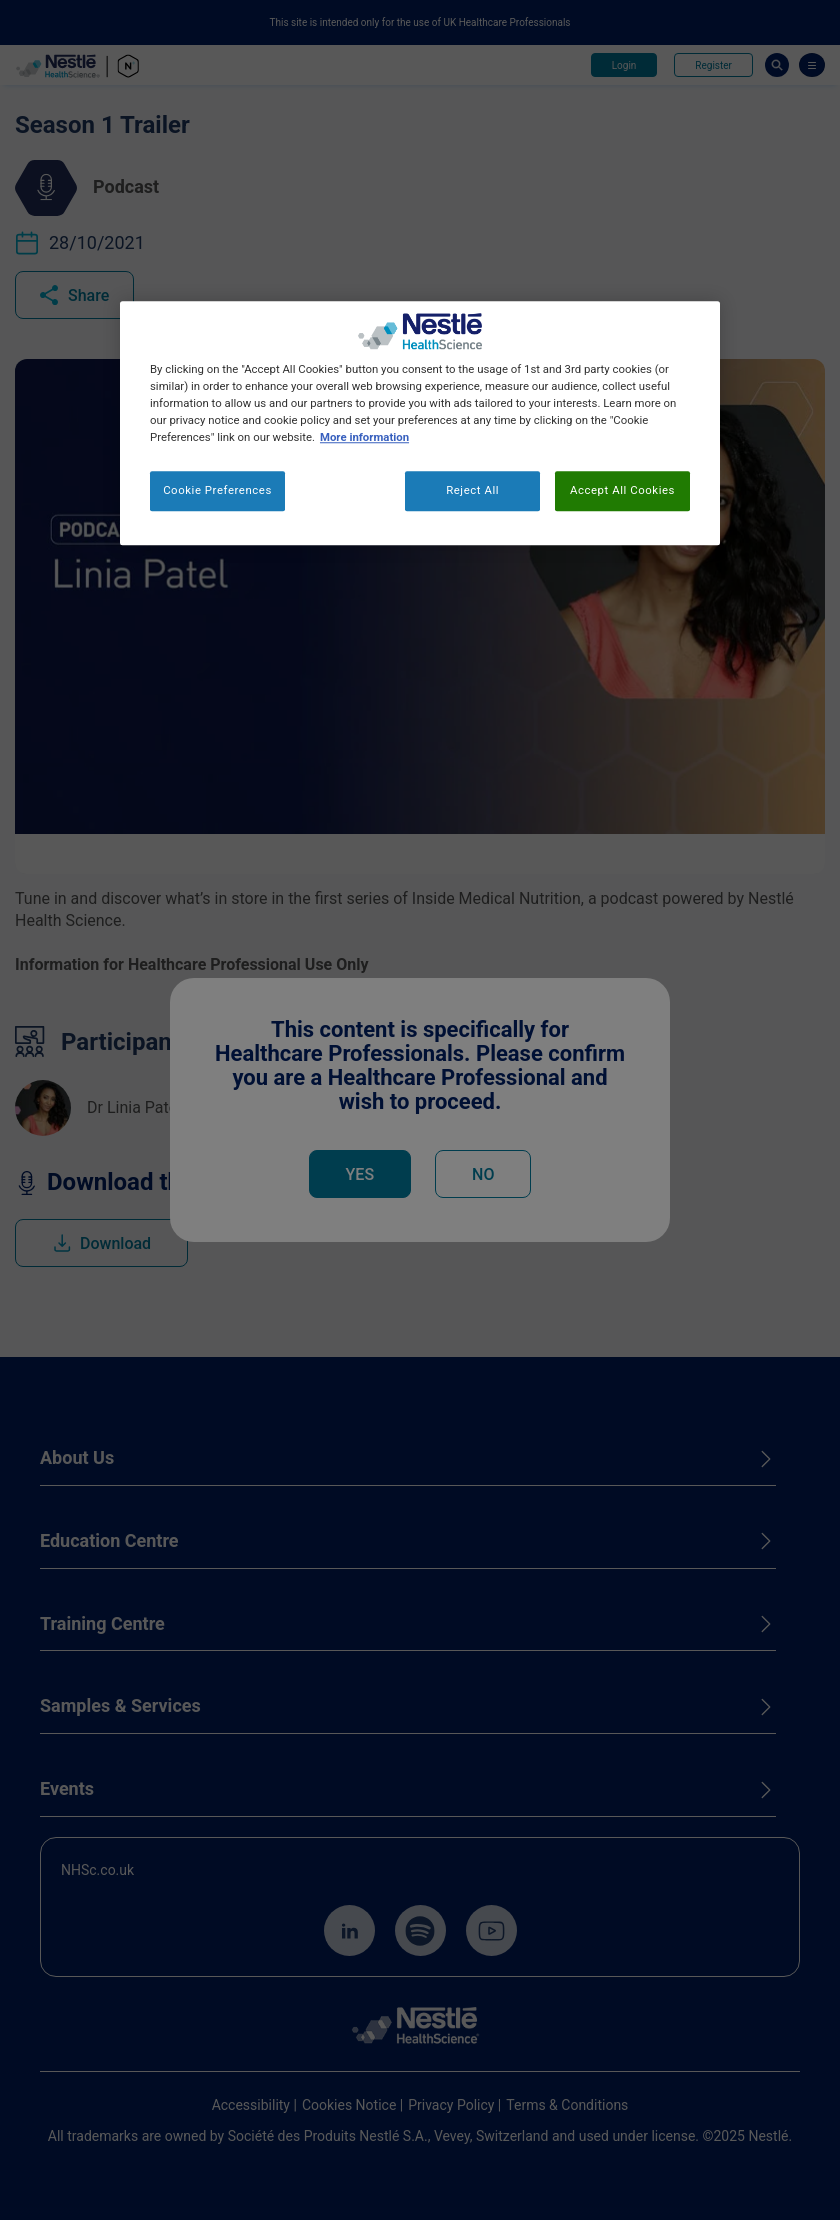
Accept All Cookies (622, 491)
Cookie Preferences (217, 491)
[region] (420, 423)
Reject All (472, 491)
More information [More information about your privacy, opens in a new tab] (364, 437)
